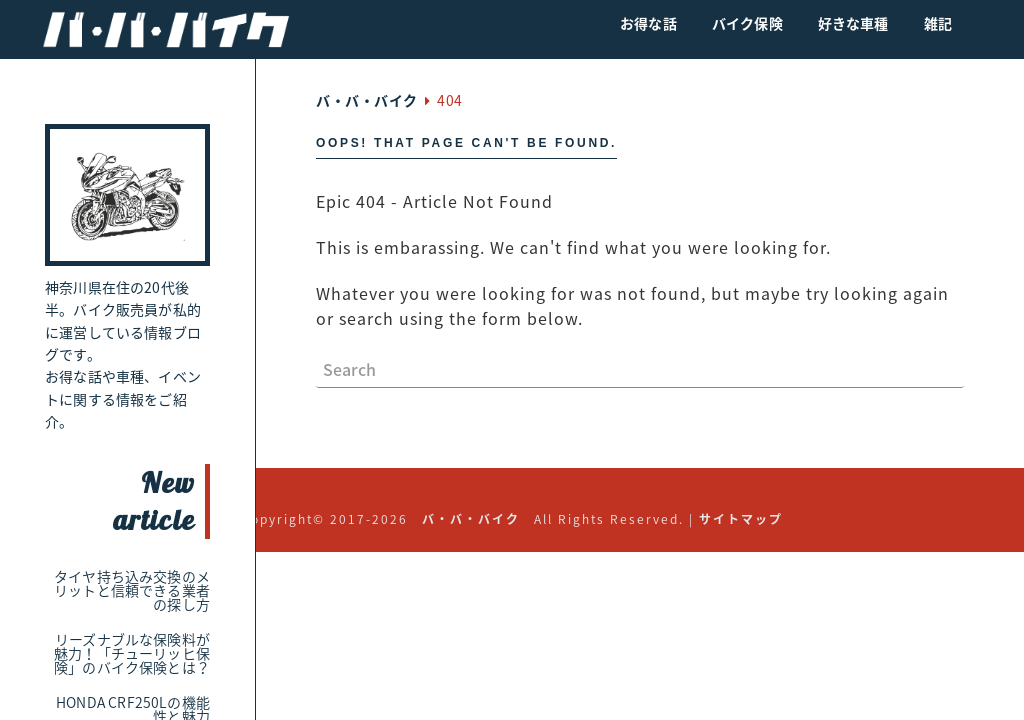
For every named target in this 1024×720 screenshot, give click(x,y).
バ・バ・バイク (471, 519)
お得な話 (648, 23)
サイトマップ (741, 519)
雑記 (938, 23)
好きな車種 (853, 23)
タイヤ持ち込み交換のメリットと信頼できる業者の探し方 (132, 590)
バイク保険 (747, 23)
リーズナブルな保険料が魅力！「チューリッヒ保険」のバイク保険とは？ (132, 653)
